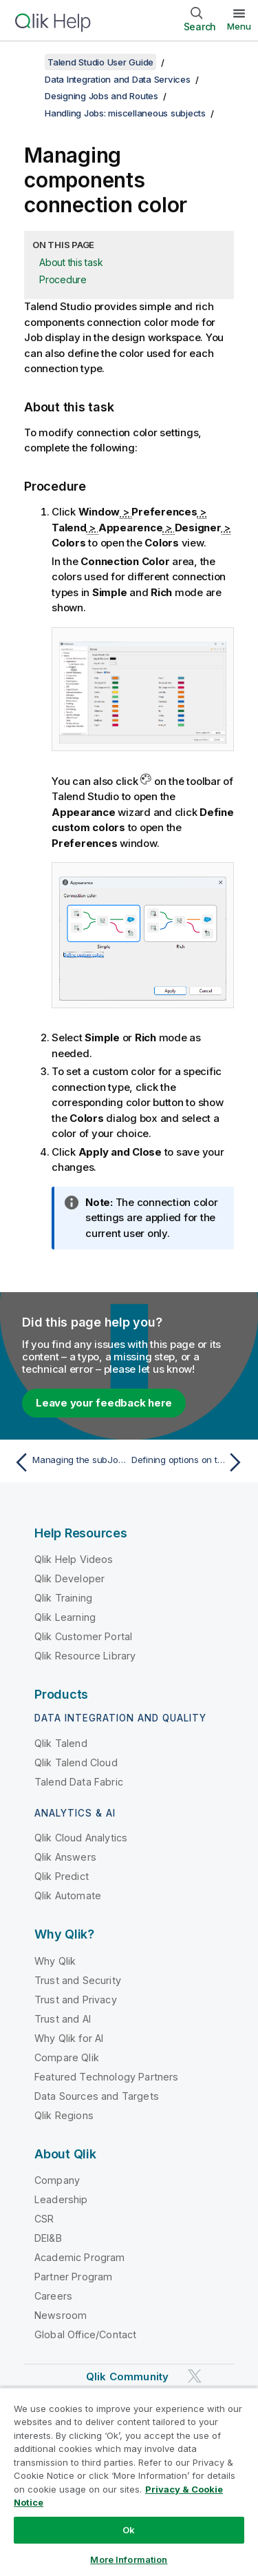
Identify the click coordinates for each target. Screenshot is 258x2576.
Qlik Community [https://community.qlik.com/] (127, 2376)
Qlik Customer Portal (83, 1636)
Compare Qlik (66, 2057)
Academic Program (79, 2257)
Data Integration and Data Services (118, 79)
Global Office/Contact (85, 2334)
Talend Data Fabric (78, 1782)
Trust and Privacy (75, 1999)
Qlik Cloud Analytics (80, 1837)
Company (57, 2180)
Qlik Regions (64, 2115)
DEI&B (48, 2238)
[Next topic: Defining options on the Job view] (189, 1462)
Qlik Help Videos (74, 1559)
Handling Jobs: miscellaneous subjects (125, 113)
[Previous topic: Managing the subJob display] (68, 1462)
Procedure (63, 279)
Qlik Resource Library (85, 1656)
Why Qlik (55, 1961)
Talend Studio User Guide (100, 62)
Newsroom (60, 2315)
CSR (44, 2219)
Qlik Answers (65, 1857)
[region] (129, 2481)
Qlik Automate (67, 1895)
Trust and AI (62, 2019)
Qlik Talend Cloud (76, 1762)
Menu (239, 26)
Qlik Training (63, 1598)
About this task (71, 262)
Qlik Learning (65, 1617)
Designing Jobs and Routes (101, 95)
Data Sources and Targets (96, 2096)
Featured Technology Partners (106, 2077)
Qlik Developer (69, 1578)
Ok (128, 2529)
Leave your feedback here (104, 1402)
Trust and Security (77, 1980)
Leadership (61, 2199)
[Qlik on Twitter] (194, 2376)
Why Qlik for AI (68, 2038)
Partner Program (73, 2276)
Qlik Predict (61, 1876)
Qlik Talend (60, 1743)
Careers (53, 2296)
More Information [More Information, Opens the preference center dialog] (128, 2559)
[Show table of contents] (27, 62)
